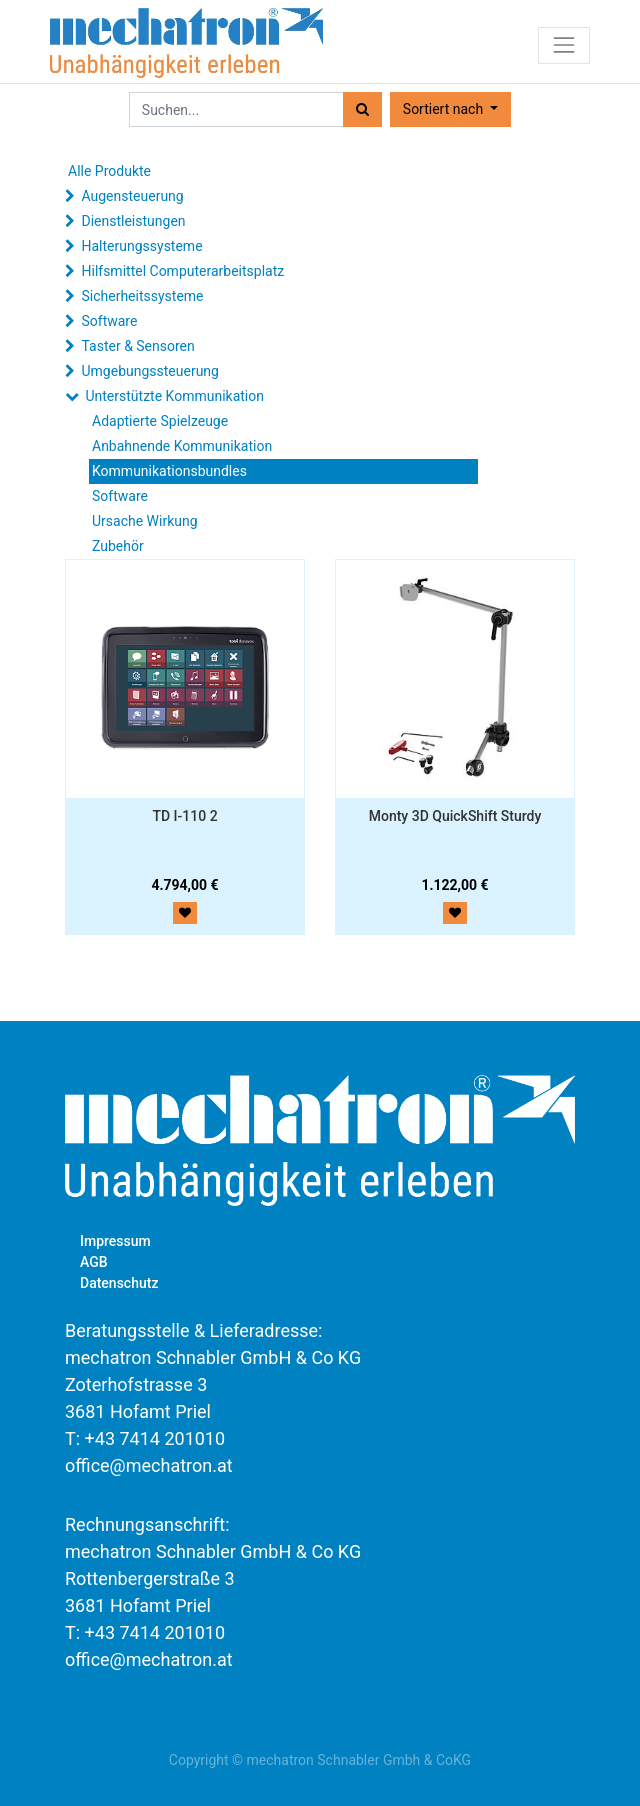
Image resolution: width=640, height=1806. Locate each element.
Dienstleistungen (133, 221)
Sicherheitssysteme (142, 296)
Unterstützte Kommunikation (174, 396)
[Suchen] (362, 109)
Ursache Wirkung (145, 521)
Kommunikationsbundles (169, 471)
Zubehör (118, 546)
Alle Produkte (109, 171)
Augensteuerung (132, 196)
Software (109, 321)
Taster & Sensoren (137, 346)
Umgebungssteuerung (149, 371)
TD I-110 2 (184, 816)
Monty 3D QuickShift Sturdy (455, 816)
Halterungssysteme (141, 246)
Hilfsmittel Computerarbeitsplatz (182, 271)
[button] (450, 109)
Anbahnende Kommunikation (182, 446)
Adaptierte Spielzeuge (160, 421)
